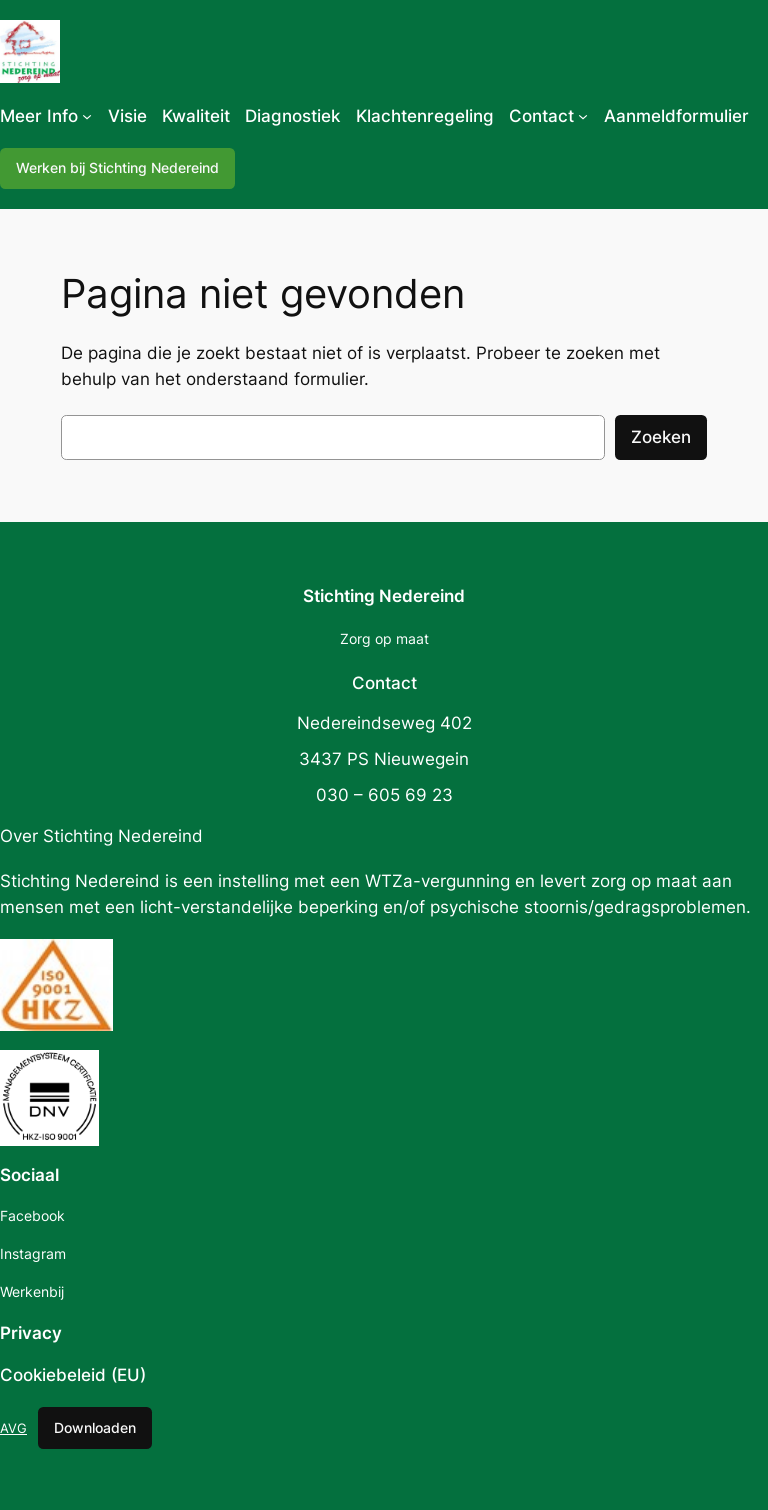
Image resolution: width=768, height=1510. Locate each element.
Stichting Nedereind (384, 596)
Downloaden (95, 1427)
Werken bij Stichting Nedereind (117, 167)
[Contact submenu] (583, 116)
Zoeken (661, 437)
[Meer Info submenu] (87, 116)
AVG (13, 1428)
